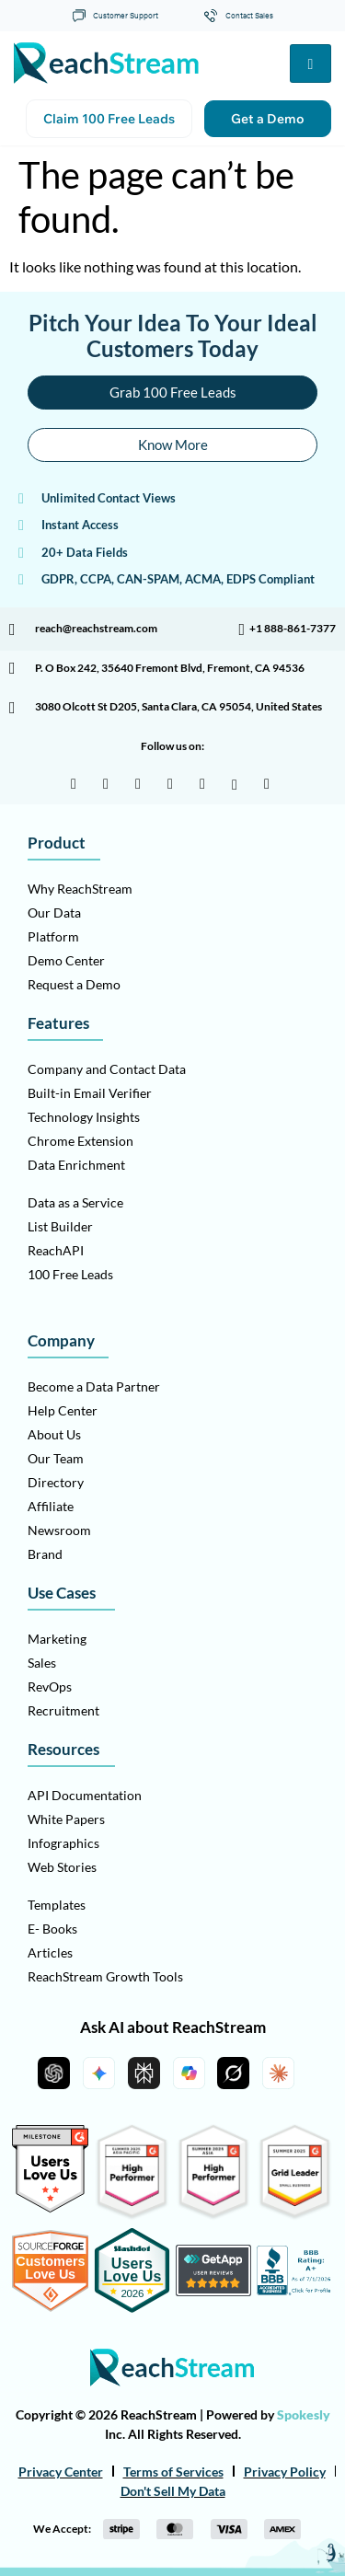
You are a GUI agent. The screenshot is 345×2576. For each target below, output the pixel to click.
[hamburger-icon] (310, 63)
